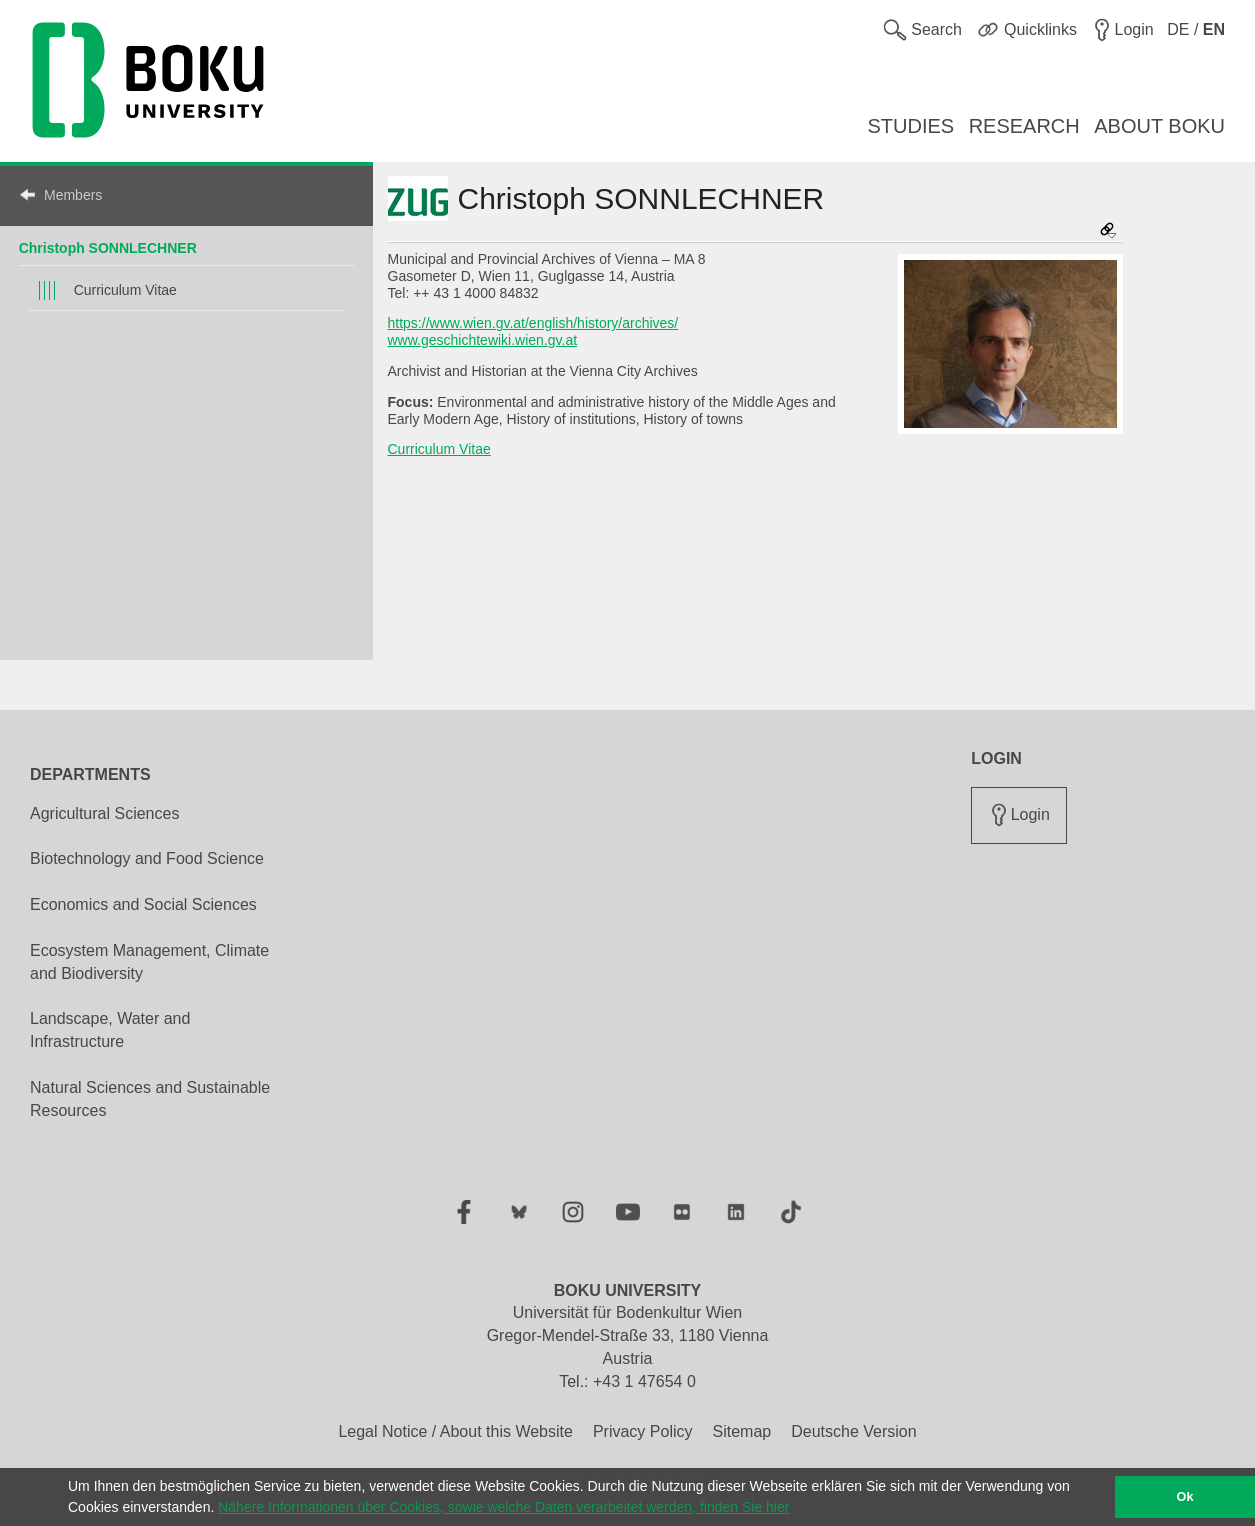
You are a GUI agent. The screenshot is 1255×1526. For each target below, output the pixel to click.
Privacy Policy (643, 1431)
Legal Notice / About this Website (455, 1431)
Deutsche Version (853, 1431)
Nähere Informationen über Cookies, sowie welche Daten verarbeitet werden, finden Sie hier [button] (503, 1507)
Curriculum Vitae (125, 290)
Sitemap (741, 1431)
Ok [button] (1185, 1497)
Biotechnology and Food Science (147, 858)
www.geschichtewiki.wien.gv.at (483, 340)
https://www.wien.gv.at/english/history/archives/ (533, 323)
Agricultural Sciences (104, 813)
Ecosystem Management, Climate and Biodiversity (149, 962)
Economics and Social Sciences (143, 904)
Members (73, 195)
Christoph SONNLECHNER (108, 248)
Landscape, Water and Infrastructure (110, 1030)
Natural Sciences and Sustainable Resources (150, 1099)
